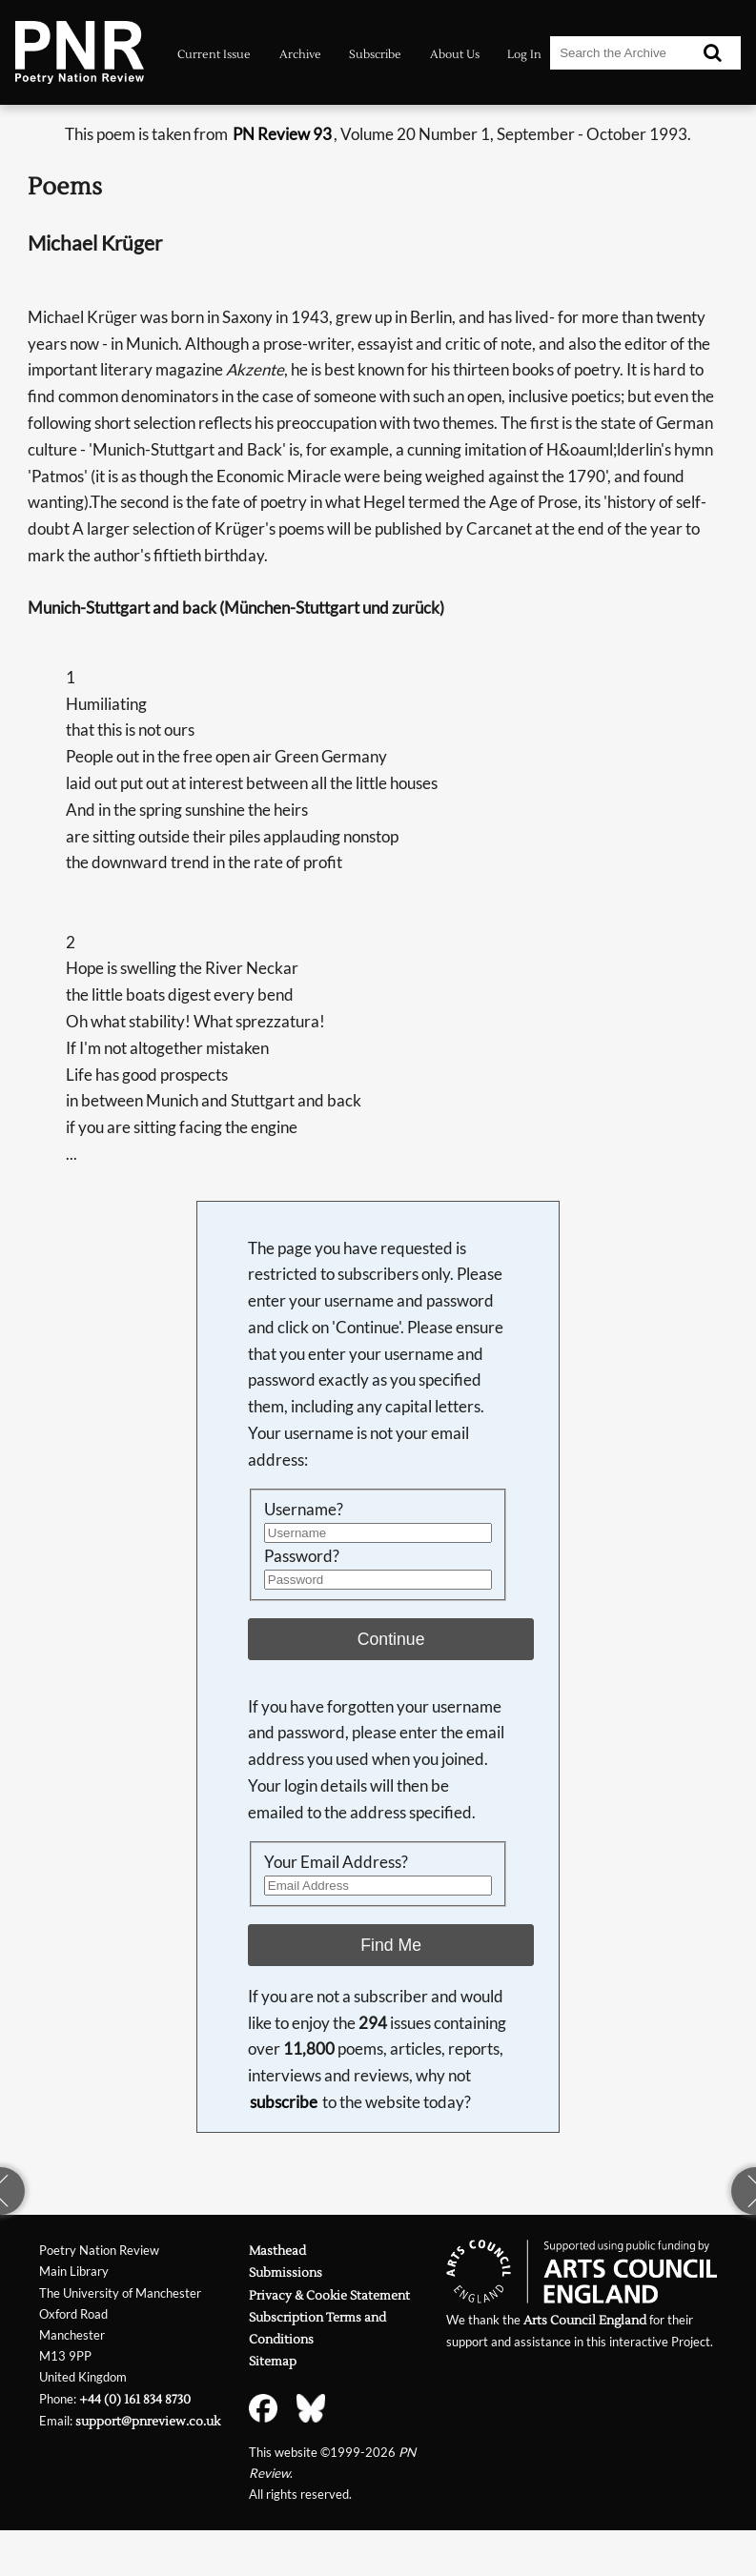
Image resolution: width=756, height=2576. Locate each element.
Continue (391, 1639)
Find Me (390, 1945)
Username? (303, 1509)
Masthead (277, 2250)
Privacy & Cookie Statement (329, 2295)
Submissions (285, 2272)
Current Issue (214, 54)
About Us (455, 54)
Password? (301, 1556)
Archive (300, 54)
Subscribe (375, 54)
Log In (524, 54)
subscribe (283, 2102)
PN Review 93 (282, 134)
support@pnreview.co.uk (147, 2421)
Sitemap (272, 2361)
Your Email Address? (336, 1862)
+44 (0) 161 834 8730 (135, 2399)
